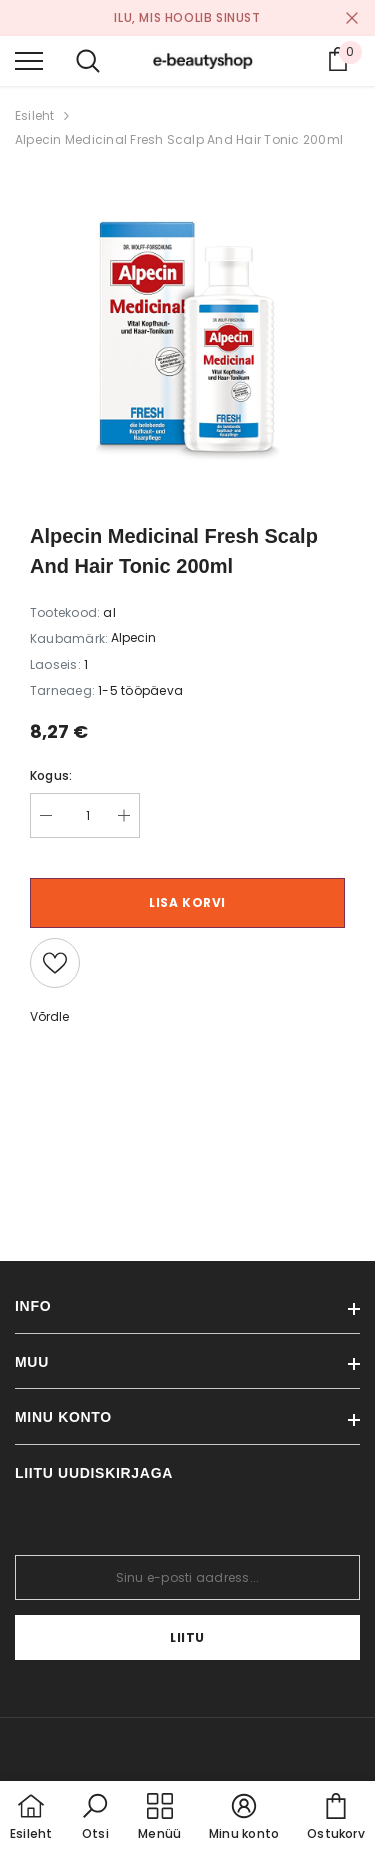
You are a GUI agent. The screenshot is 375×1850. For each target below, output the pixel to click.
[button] (95, 1818)
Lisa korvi (187, 902)
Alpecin (133, 637)
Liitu (187, 1637)
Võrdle (49, 1016)
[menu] (29, 60)
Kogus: (51, 775)
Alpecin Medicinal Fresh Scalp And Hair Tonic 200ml (179, 139)
